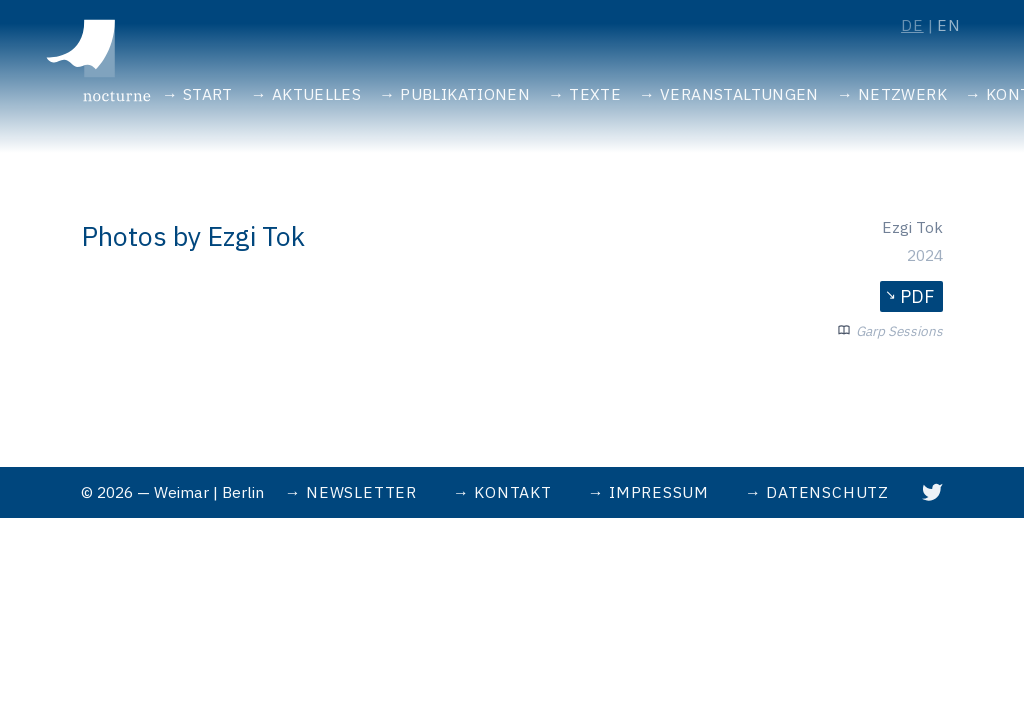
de (912, 25)
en (949, 25)
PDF (917, 296)
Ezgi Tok (912, 227)
